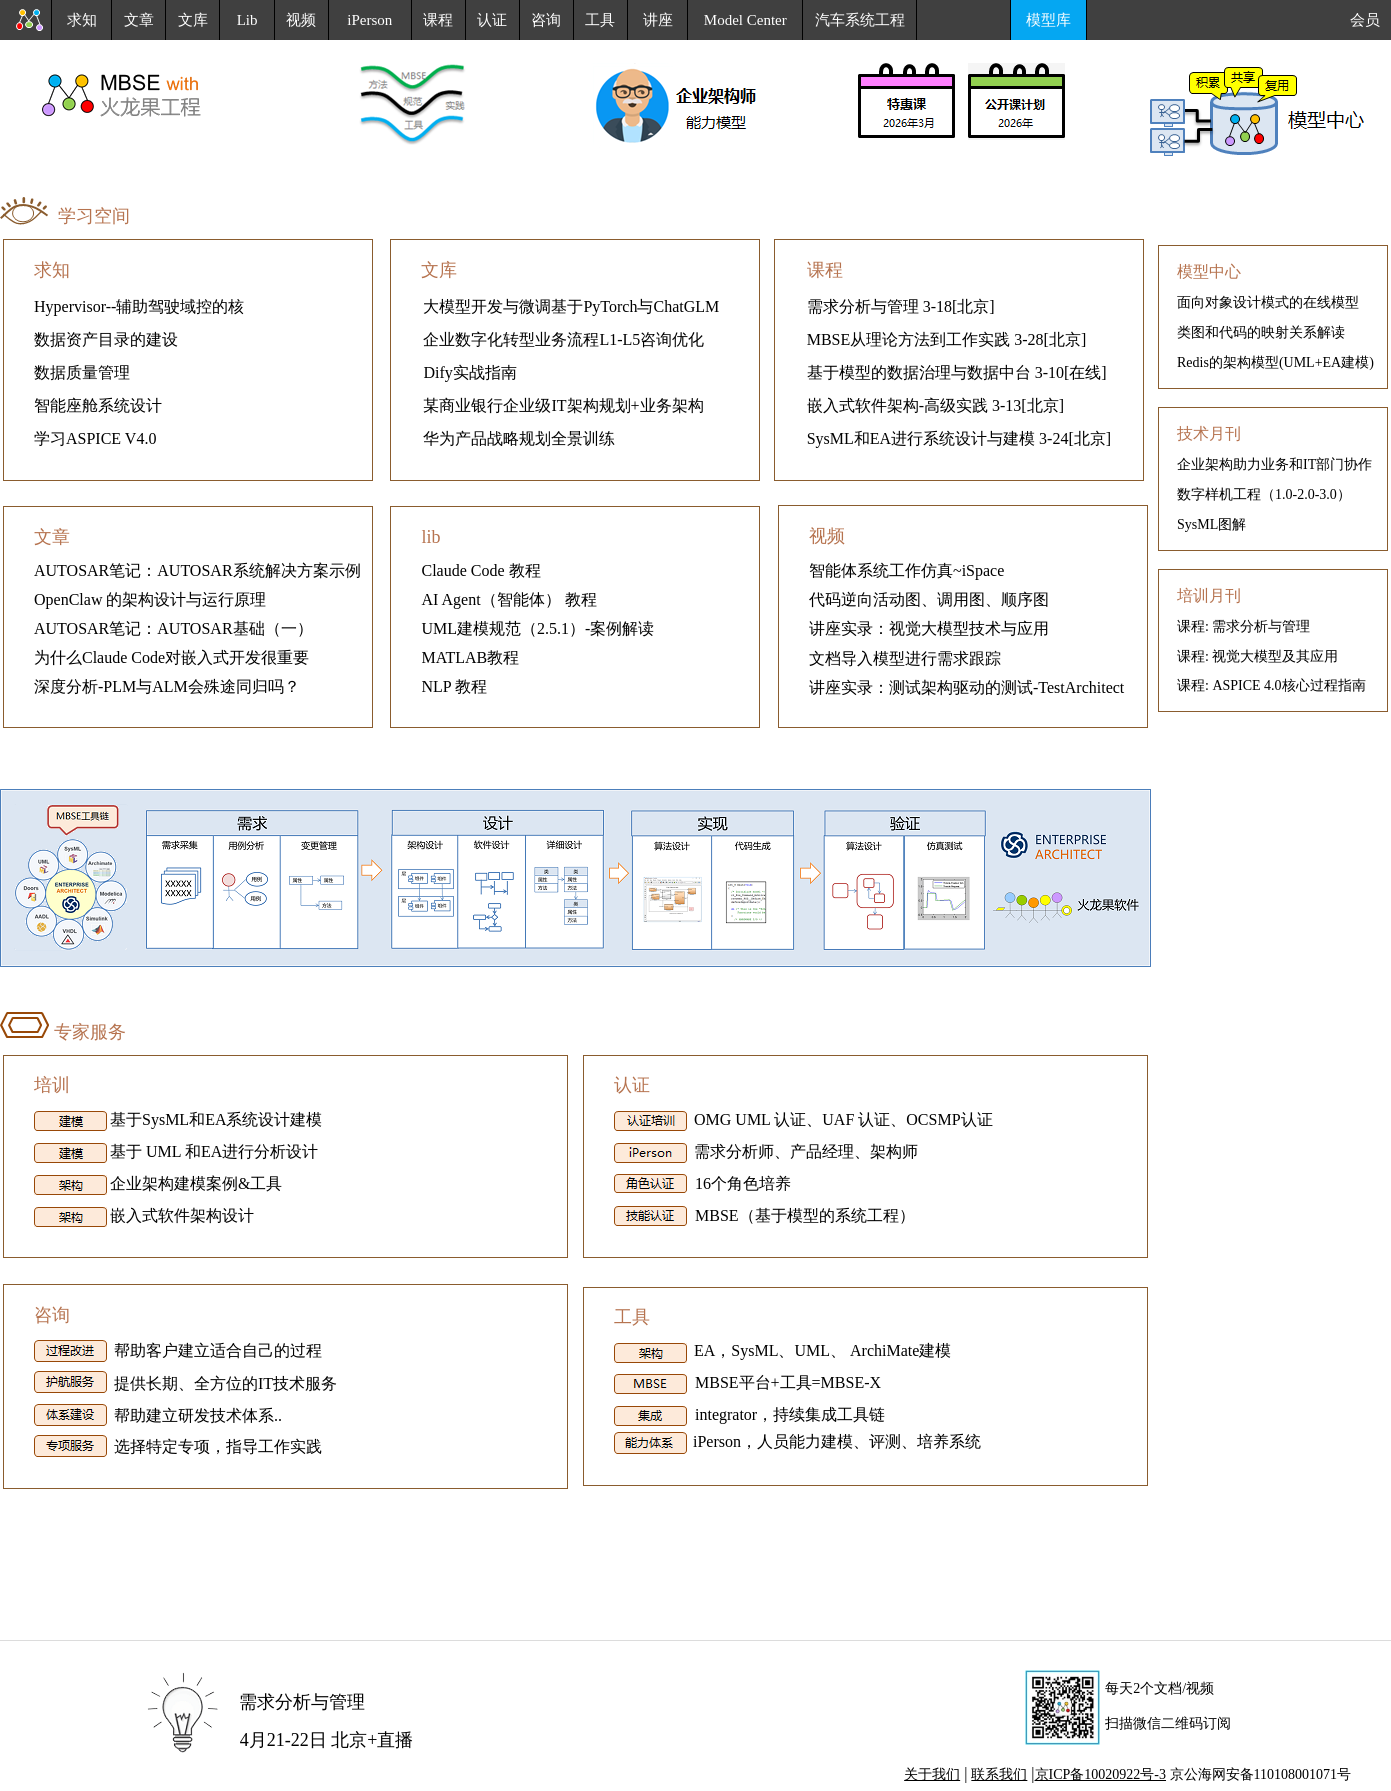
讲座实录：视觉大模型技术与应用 (929, 628)
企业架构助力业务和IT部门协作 (1274, 464)
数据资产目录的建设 (106, 339)
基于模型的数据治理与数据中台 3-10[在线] (957, 372)
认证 (492, 20)
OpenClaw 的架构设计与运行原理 (150, 599)
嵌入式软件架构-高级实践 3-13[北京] (935, 405)
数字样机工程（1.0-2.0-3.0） (1264, 494)
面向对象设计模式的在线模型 (1268, 302)
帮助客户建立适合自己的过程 (216, 1350)
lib (430, 537)
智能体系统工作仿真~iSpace (906, 570)
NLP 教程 (454, 686)
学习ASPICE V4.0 (95, 438)
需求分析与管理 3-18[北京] (901, 306)
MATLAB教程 (470, 657)
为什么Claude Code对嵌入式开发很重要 (171, 657)
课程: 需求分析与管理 (1243, 626)
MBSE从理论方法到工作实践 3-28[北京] (947, 339)
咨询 (546, 20)
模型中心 (1209, 271)
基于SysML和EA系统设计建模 (216, 1120)
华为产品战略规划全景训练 (519, 438)
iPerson (369, 20)
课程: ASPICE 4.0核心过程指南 (1271, 685)
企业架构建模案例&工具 (196, 1184)
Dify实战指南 (469, 372)
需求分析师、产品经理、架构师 (804, 1152)
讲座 (658, 20)
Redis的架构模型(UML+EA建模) (1275, 362)
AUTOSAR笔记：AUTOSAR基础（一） (173, 628)
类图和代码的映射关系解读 (1261, 332)
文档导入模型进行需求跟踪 (905, 658)
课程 (438, 20)
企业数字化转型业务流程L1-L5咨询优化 (563, 339)
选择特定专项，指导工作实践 (216, 1446)
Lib (247, 20)
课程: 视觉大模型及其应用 (1257, 656)
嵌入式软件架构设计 (182, 1216)
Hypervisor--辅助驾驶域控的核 (139, 306)
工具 (600, 20)
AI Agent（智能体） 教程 (508, 599)
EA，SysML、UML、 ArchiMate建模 (820, 1350)
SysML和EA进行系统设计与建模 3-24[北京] (959, 438)
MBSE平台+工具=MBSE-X (786, 1382)
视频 (301, 20)
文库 (193, 20)
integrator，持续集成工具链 (788, 1414)
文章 (139, 20)
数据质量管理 (82, 372)
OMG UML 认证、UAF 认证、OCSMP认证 (841, 1119)
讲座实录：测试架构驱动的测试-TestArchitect (966, 687)
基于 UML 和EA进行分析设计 (214, 1152)
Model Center (745, 20)
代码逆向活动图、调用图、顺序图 (929, 599)
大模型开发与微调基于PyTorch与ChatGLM (571, 306)
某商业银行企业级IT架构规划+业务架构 (563, 405)
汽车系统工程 (860, 20)
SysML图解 (1211, 524)
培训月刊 (1209, 595)
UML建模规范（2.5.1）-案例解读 (537, 628)
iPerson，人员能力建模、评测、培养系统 (837, 1441)
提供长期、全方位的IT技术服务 (225, 1383)
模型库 (1048, 20)
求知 (82, 20)
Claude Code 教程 (480, 570)
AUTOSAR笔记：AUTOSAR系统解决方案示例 (197, 570)
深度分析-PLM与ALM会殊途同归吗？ (167, 686)
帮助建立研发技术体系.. (198, 1415)
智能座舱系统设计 (98, 405)
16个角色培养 (741, 1183)
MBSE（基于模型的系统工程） (803, 1215)
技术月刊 (1209, 433)
